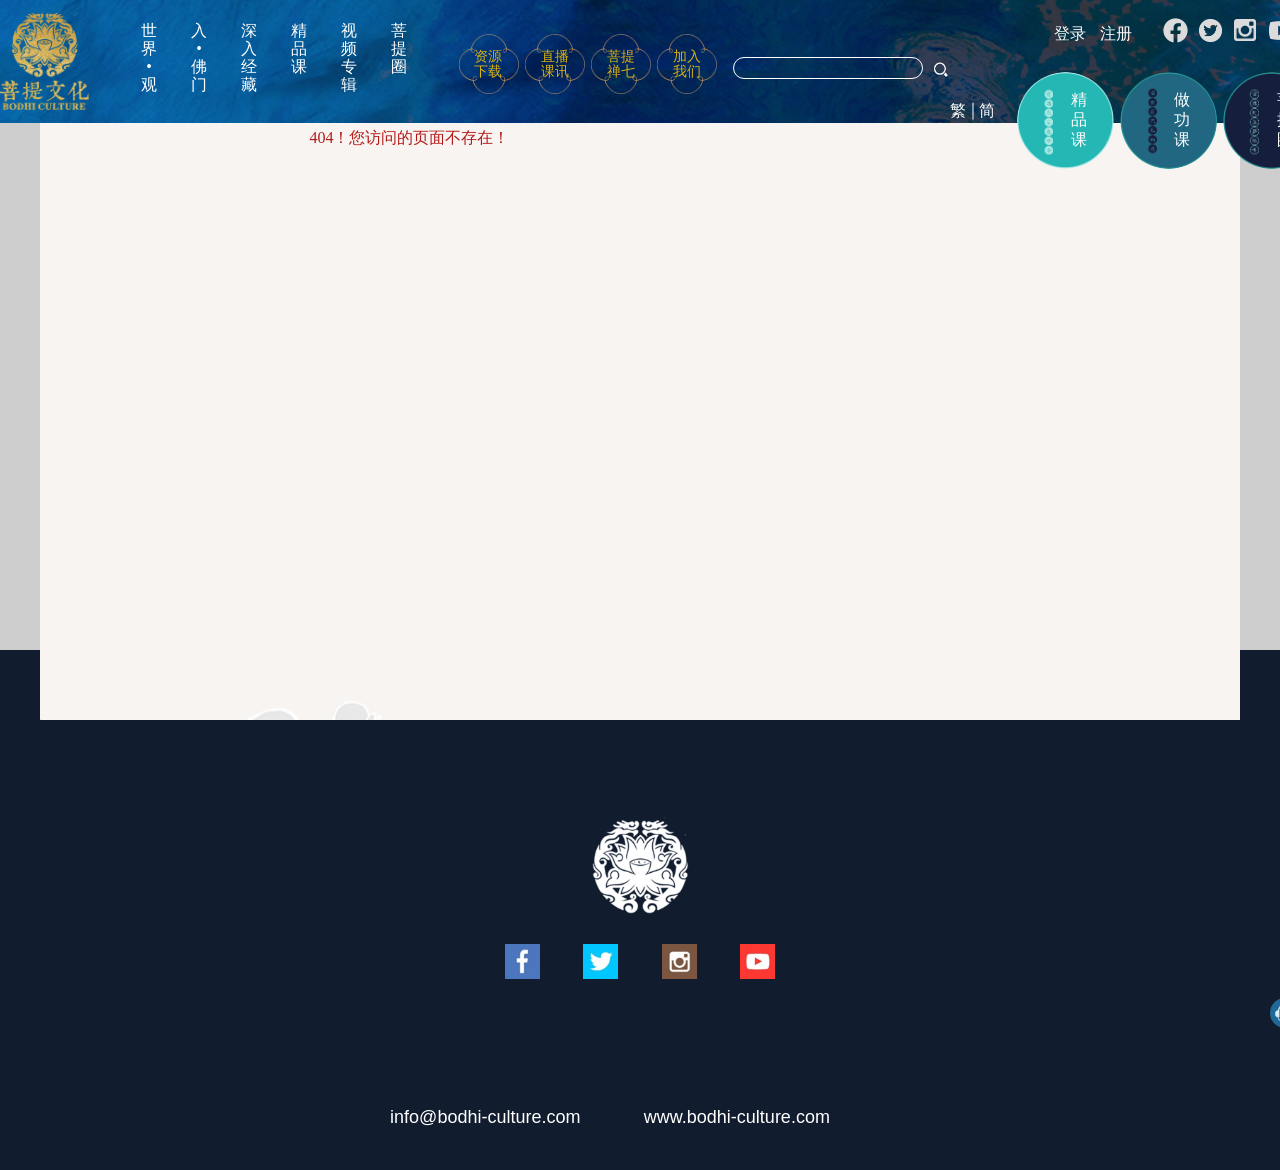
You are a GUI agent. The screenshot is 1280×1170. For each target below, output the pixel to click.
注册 (1116, 33)
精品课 (299, 48)
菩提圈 (399, 48)
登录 (1070, 33)
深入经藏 (249, 57)
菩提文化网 (44, 61)
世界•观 (149, 57)
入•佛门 (199, 57)
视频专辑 (349, 57)
